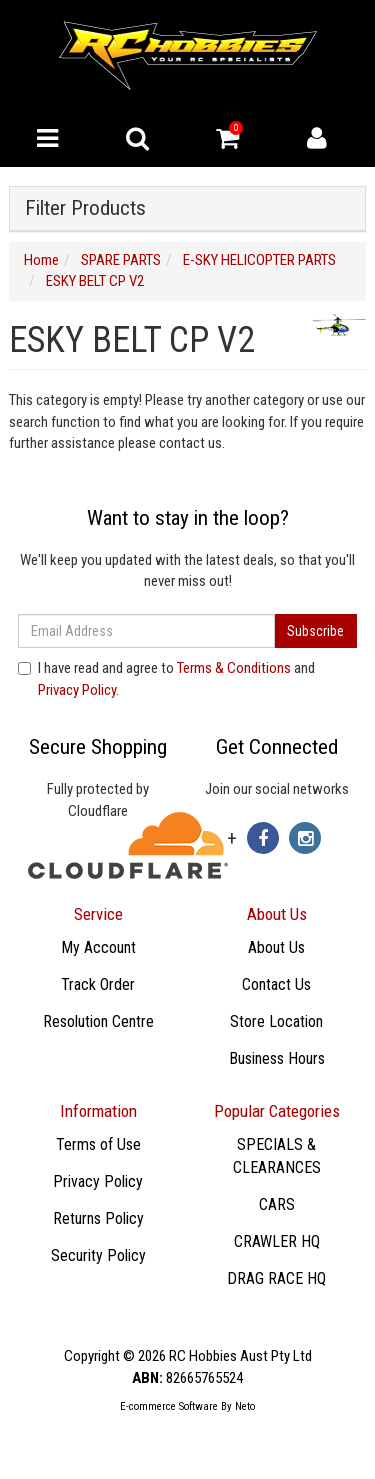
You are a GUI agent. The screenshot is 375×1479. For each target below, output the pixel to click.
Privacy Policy (77, 690)
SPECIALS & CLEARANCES (277, 1156)
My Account (98, 947)
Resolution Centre (98, 1021)
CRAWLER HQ (277, 1241)
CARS (277, 1204)
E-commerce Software (169, 1406)
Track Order (98, 984)
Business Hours (277, 1058)
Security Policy (98, 1255)
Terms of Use (98, 1144)
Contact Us (276, 984)
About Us (276, 947)
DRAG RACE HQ (276, 1278)
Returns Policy (98, 1218)
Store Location (276, 1021)
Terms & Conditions (234, 668)
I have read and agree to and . (166, 678)
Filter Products (85, 208)
